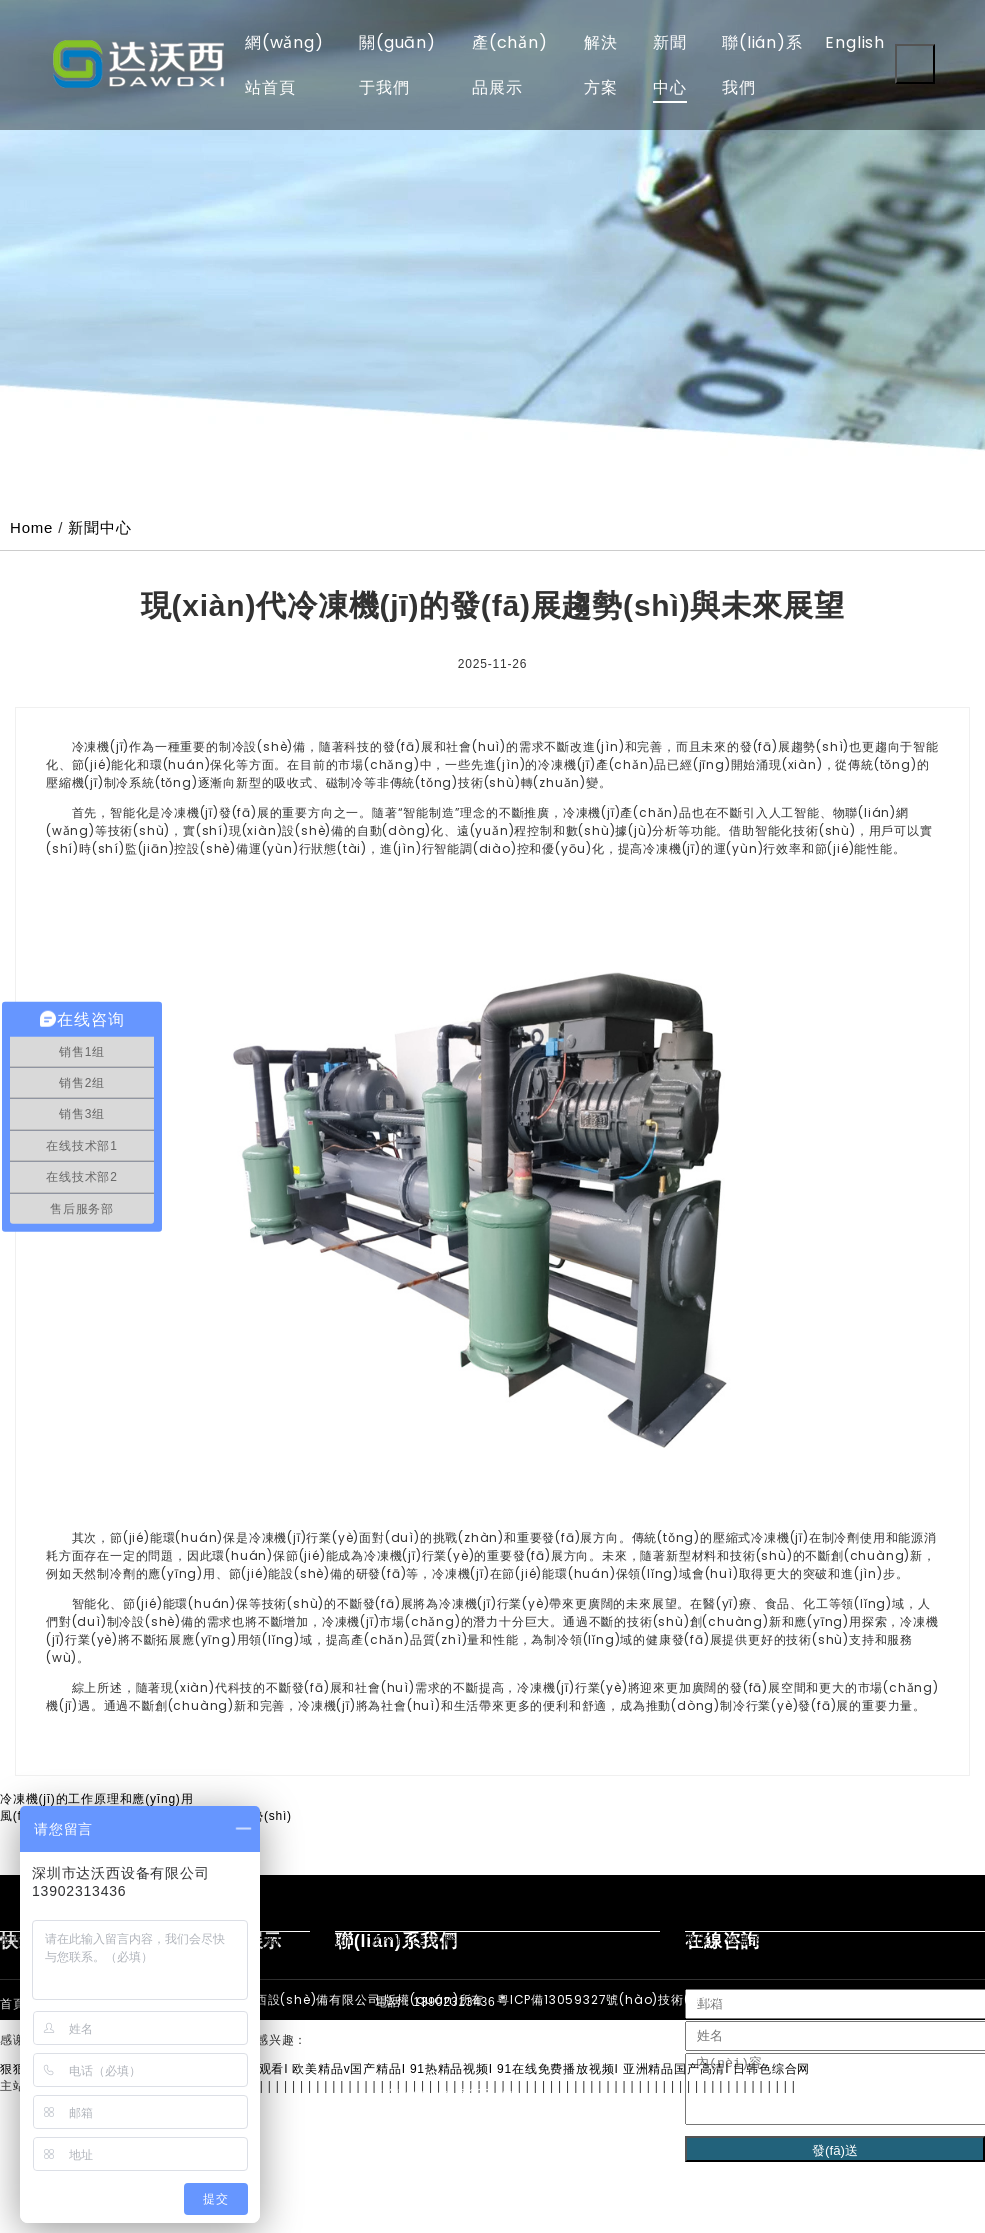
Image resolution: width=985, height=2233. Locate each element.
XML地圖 (921, 1999)
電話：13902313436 (435, 2002)
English (855, 42)
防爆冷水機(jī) (672, 1940)
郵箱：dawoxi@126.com (447, 2094)
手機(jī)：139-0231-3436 (448, 2048)
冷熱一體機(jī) (859, 1940)
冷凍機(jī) (941, 1940)
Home (31, 527)
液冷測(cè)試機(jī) (421, 1940)
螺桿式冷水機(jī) (309, 1940)
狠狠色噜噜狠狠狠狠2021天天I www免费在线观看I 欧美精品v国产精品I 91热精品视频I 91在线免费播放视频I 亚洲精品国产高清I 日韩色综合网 (405, 2069)
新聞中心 (99, 527)
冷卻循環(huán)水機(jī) (552, 1940)
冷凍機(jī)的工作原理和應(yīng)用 (96, 1799)
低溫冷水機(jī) (766, 1940)
